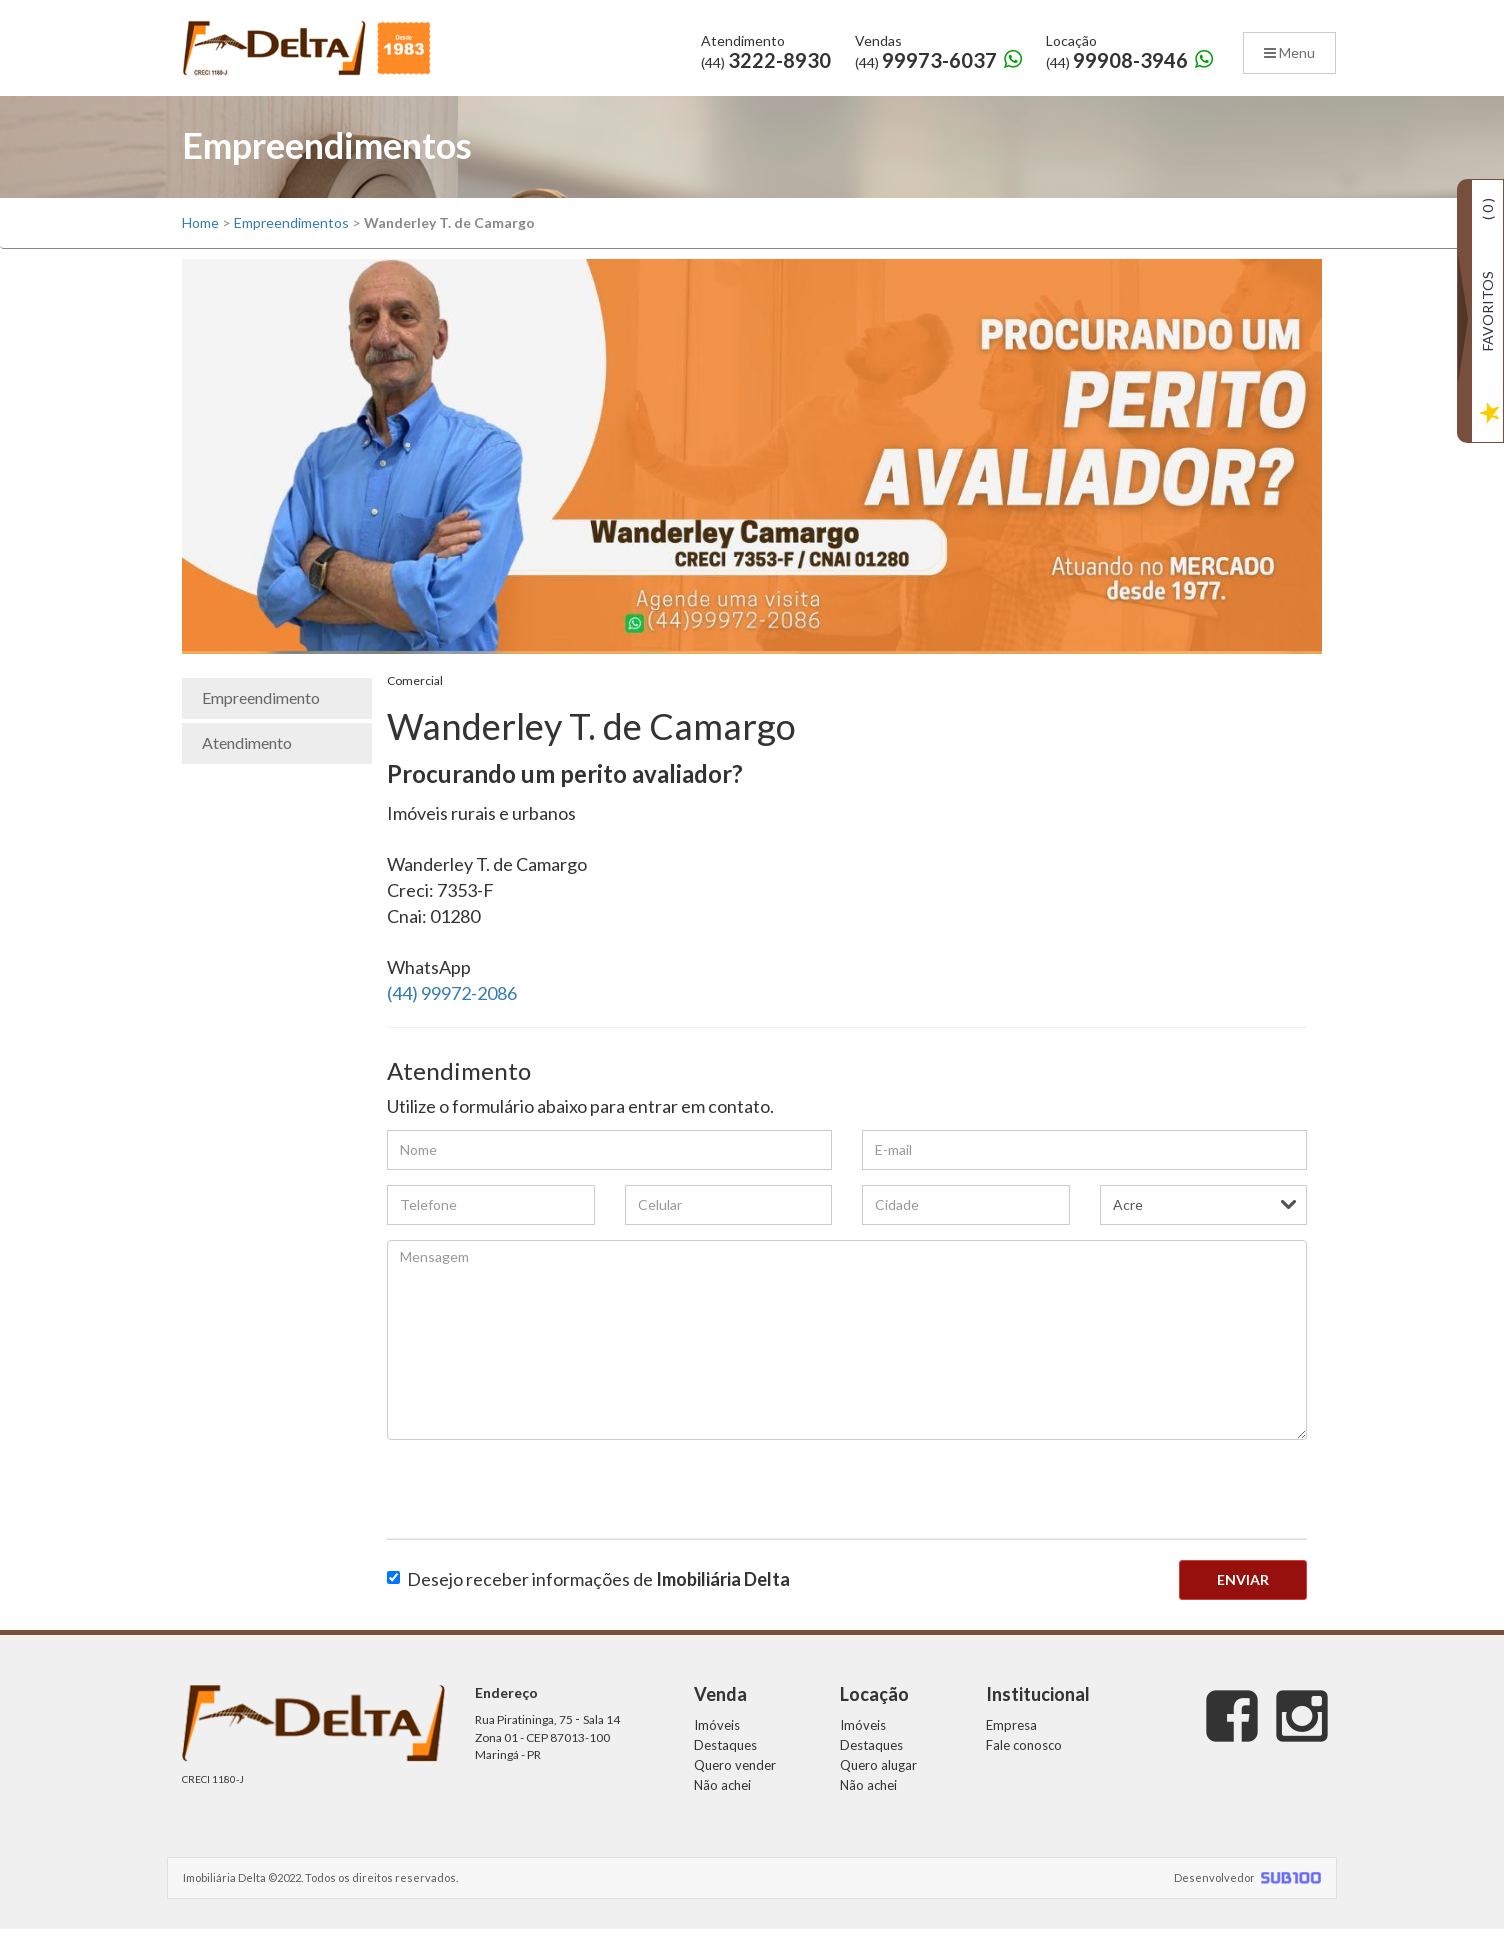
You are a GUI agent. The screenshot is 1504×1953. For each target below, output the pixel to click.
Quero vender (735, 1788)
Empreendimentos (291, 246)
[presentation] (539, 1517)
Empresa (1011, 1748)
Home (200, 246)
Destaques (725, 1768)
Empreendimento (261, 721)
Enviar (1243, 1602)
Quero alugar (878, 1788)
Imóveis (717, 1748)
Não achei (722, 1808)
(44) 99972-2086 (452, 1017)
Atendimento (247, 765)
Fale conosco (1024, 1768)
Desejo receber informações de (588, 1602)
